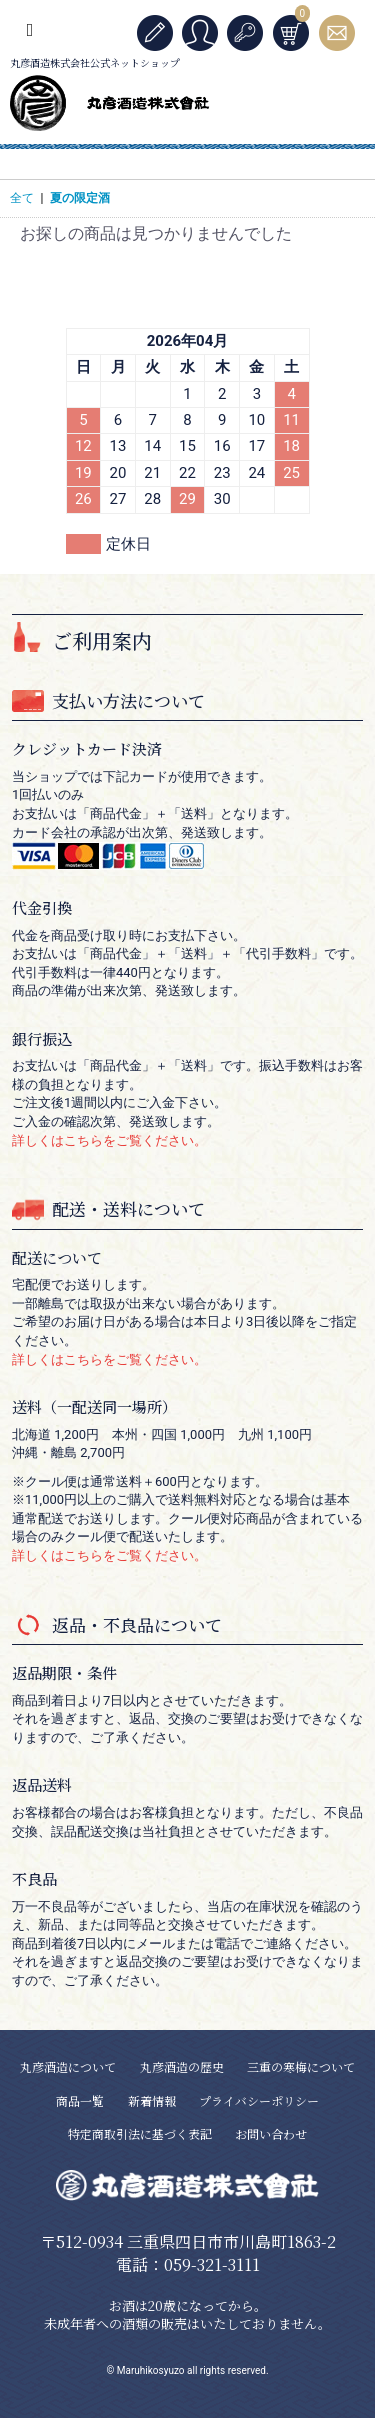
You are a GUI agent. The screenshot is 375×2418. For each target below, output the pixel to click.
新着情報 (152, 2100)
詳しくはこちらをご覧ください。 (109, 1140)
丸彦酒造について (68, 2066)
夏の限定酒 (80, 198)
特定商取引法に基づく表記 (140, 2133)
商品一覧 (80, 2100)
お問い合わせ (271, 2133)
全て (22, 198)
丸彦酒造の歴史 (182, 2066)
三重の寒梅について (301, 2066)
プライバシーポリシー (259, 2100)
